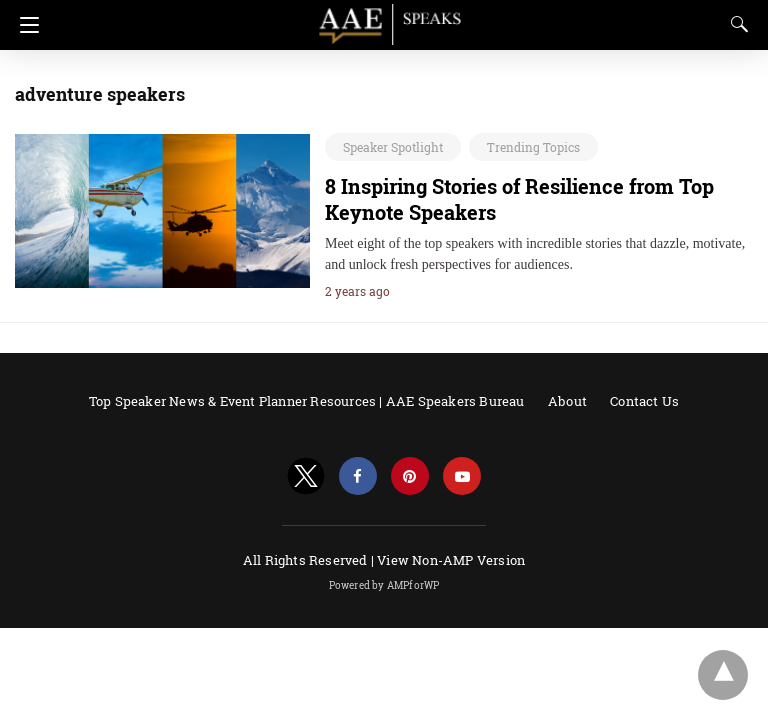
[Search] (735, 24)
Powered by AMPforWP (384, 585)
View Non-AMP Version (451, 560)
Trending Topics (533, 147)
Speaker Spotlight (393, 147)
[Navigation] (24, 25)
